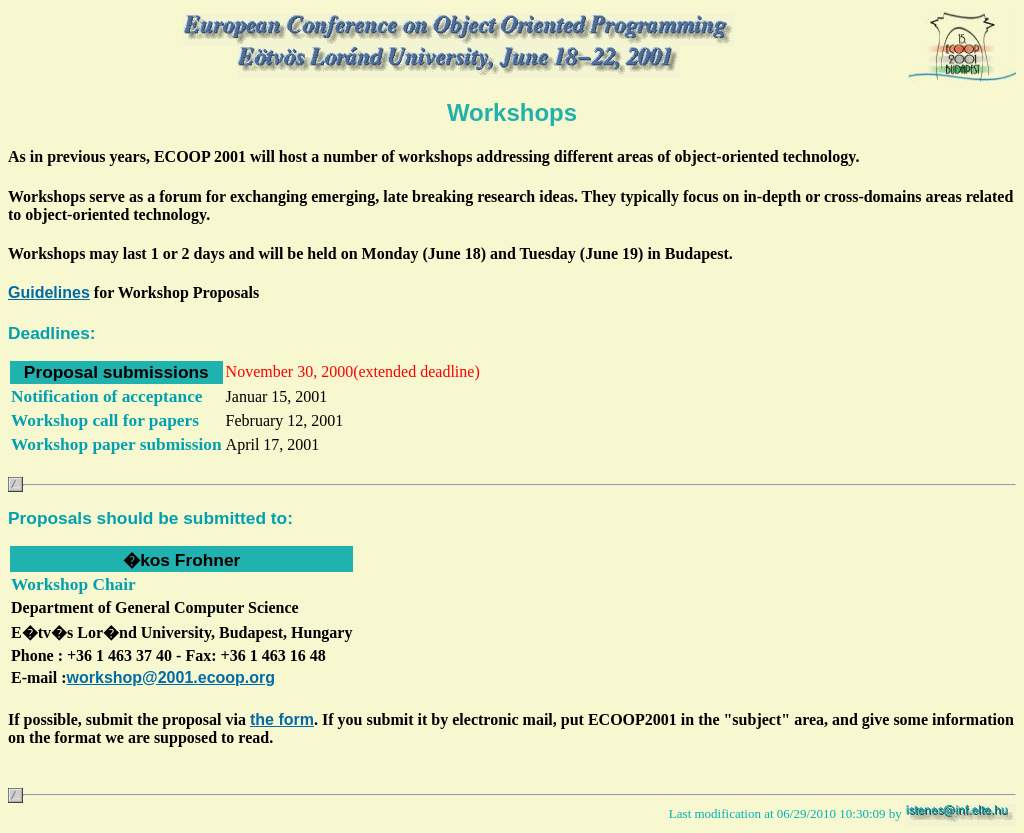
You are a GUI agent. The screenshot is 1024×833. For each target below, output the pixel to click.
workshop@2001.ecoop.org (171, 677)
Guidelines (49, 292)
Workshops (512, 112)
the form (282, 719)
